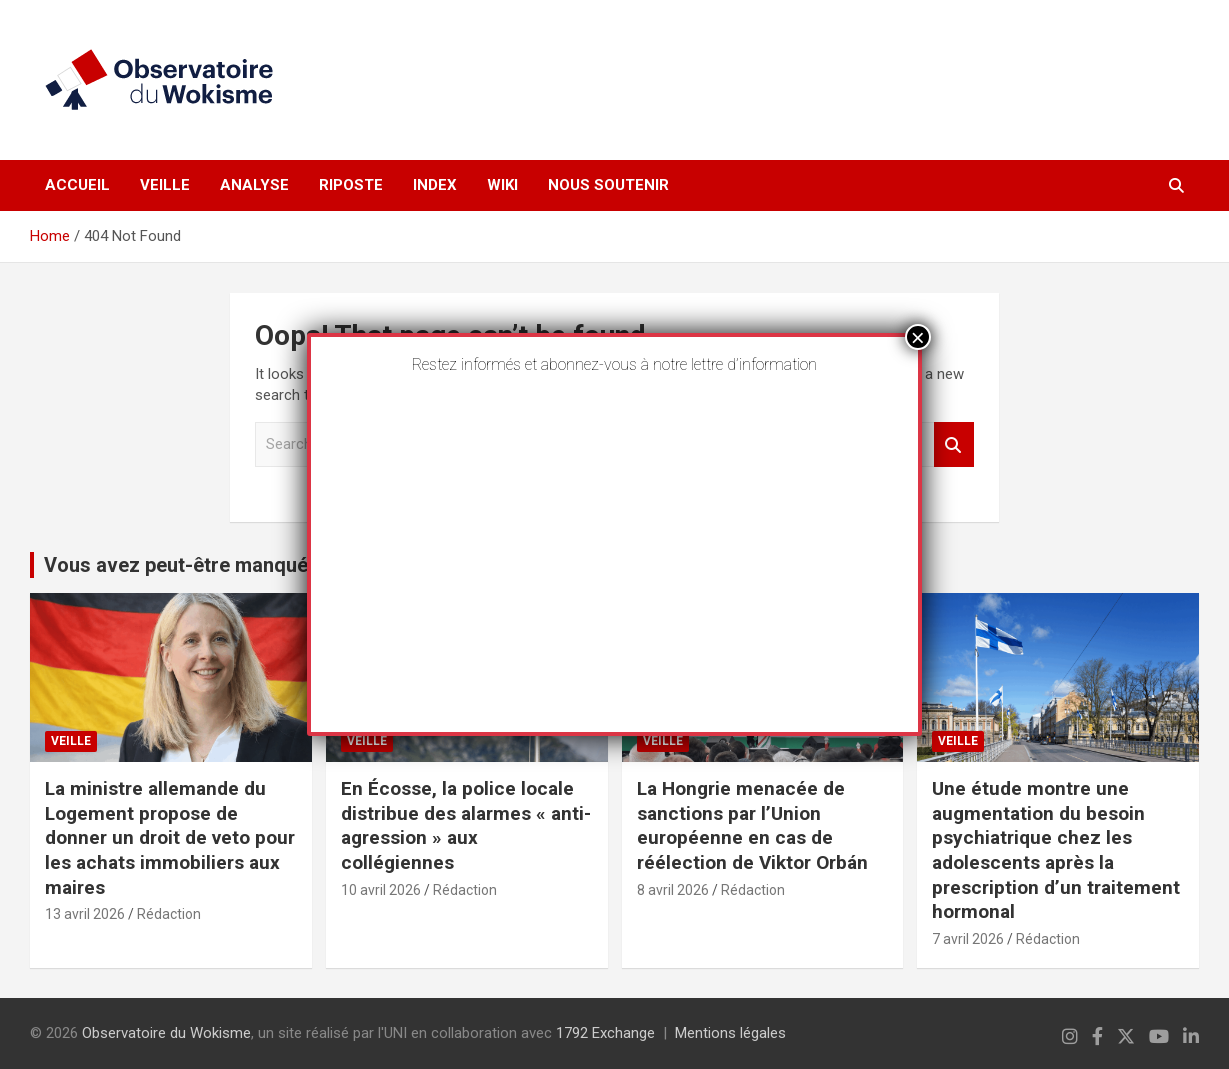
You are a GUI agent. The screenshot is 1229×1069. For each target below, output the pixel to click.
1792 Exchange (605, 1033)
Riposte (351, 185)
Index (435, 185)
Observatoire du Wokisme (166, 1033)
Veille (165, 185)
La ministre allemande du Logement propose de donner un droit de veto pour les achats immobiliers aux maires (170, 838)
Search (954, 444)
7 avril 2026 (968, 939)
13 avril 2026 (85, 914)
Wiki (502, 185)
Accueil (77, 185)
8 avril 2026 (673, 890)
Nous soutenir (608, 185)
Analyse (254, 185)
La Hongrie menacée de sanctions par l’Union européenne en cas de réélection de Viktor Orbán (752, 825)
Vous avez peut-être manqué (176, 565)
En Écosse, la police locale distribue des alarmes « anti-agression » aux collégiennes (466, 825)
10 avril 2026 (381, 890)
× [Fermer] (918, 337)
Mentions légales (730, 1033)
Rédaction (169, 914)
